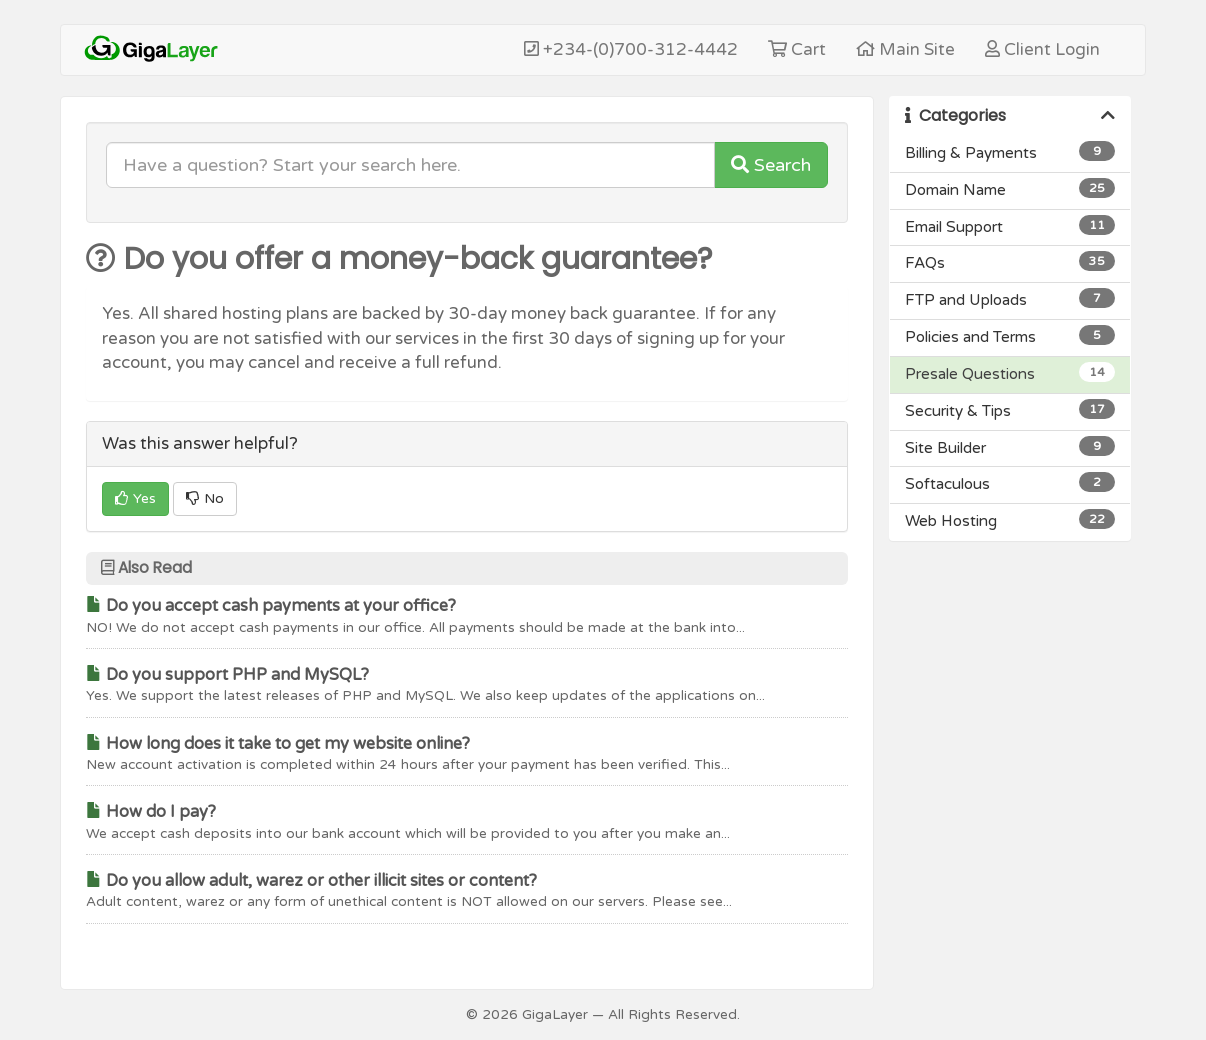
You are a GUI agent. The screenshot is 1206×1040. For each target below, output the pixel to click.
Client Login (1042, 49)
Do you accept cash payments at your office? (271, 606)
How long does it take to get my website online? (278, 744)
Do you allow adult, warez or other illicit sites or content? (311, 881)
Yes (135, 498)
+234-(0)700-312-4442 (631, 49)
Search (771, 165)
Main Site (905, 49)
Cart (797, 49)
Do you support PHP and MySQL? (227, 675)
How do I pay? (151, 812)
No (205, 498)
